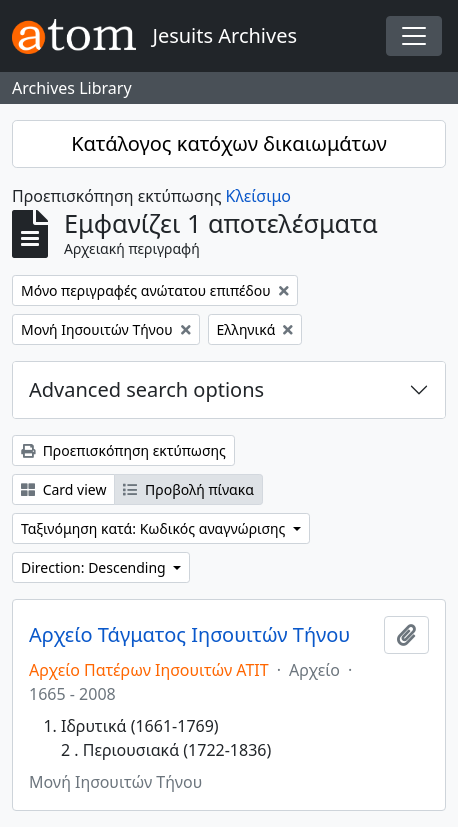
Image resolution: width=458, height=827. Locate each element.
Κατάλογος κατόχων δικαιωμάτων (229, 143)
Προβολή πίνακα (188, 489)
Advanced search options (146, 389)
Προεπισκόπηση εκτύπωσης (123, 450)
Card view (63, 489)
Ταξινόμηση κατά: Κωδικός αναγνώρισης (155, 528)
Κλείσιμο (258, 196)
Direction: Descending (95, 567)
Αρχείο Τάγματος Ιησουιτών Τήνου (189, 635)
